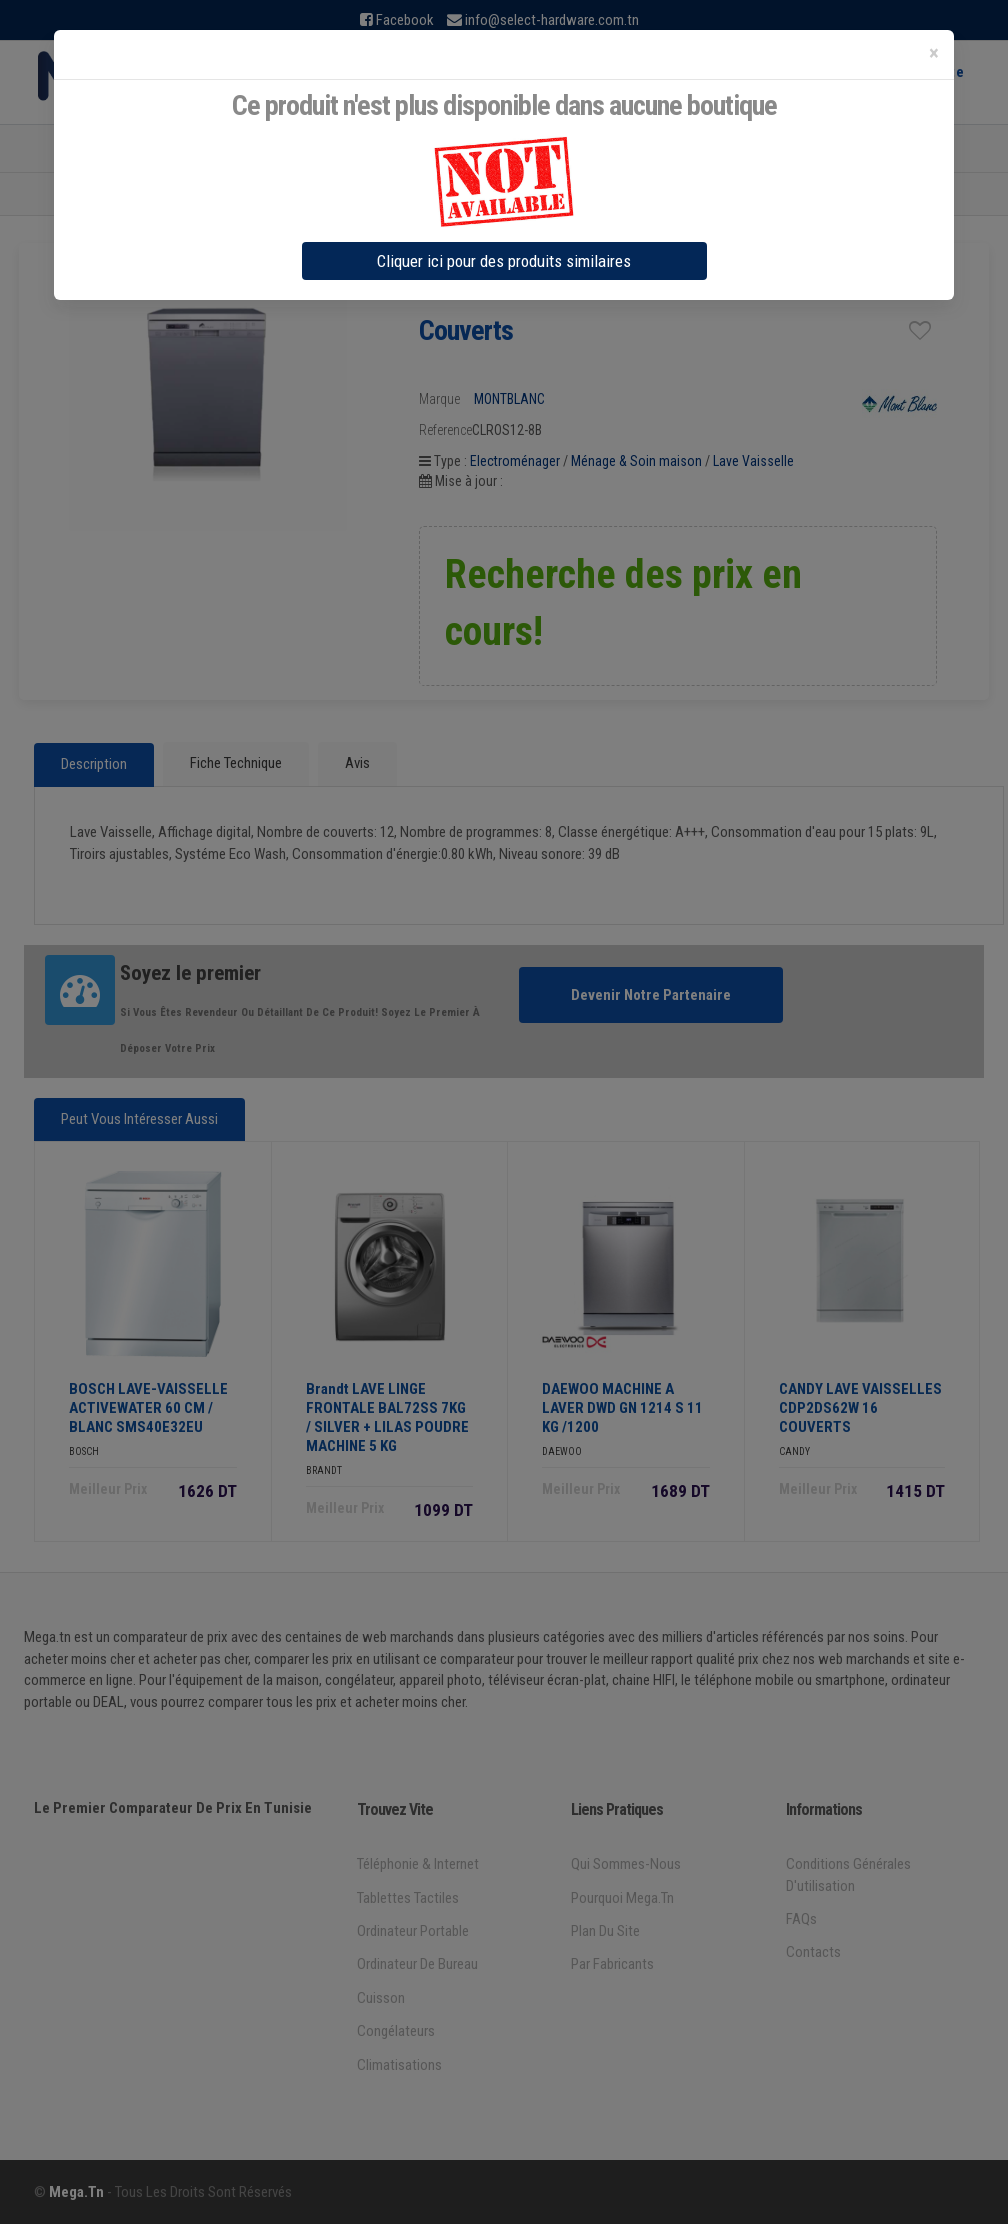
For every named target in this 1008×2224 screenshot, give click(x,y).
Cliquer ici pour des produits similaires (504, 261)
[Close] (934, 53)
